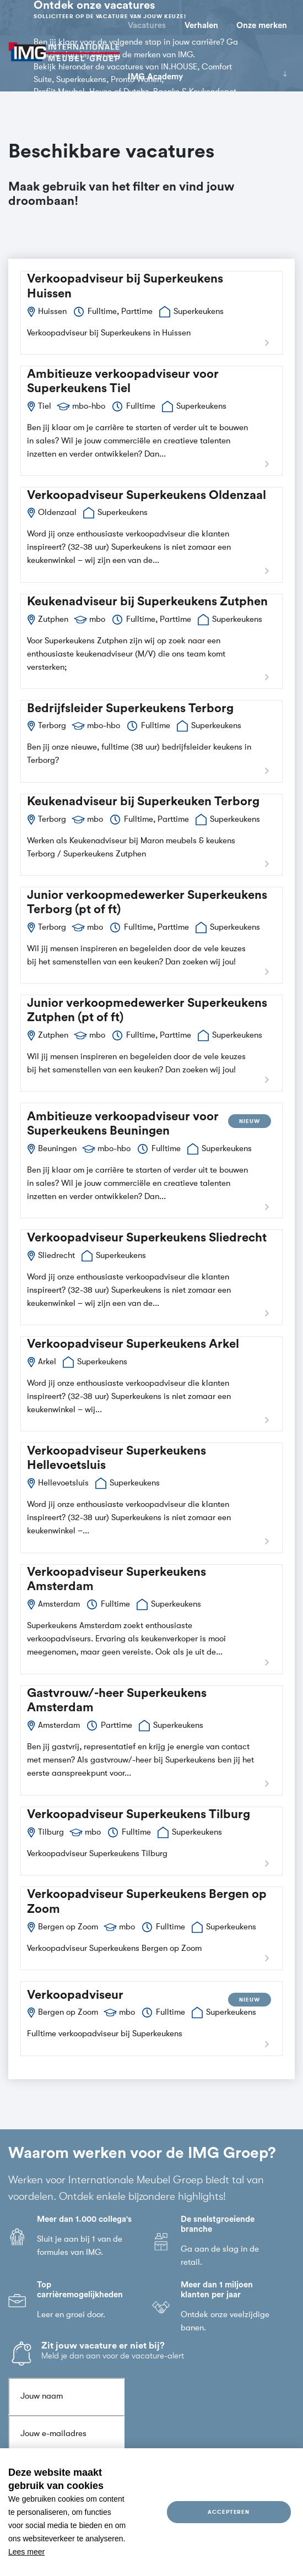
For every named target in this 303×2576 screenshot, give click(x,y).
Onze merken (261, 25)
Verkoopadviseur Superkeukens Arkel (133, 1345)
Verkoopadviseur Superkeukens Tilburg (138, 1815)
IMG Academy (155, 77)
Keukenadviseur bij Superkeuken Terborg (143, 803)
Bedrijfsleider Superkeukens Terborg (130, 709)
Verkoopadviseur (75, 1996)
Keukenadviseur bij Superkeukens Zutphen (147, 603)
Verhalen (201, 25)
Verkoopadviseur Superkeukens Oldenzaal (146, 496)
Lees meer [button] (26, 2551)
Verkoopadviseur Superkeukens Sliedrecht (147, 1239)
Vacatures (147, 25)
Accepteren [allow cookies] (229, 2512)
